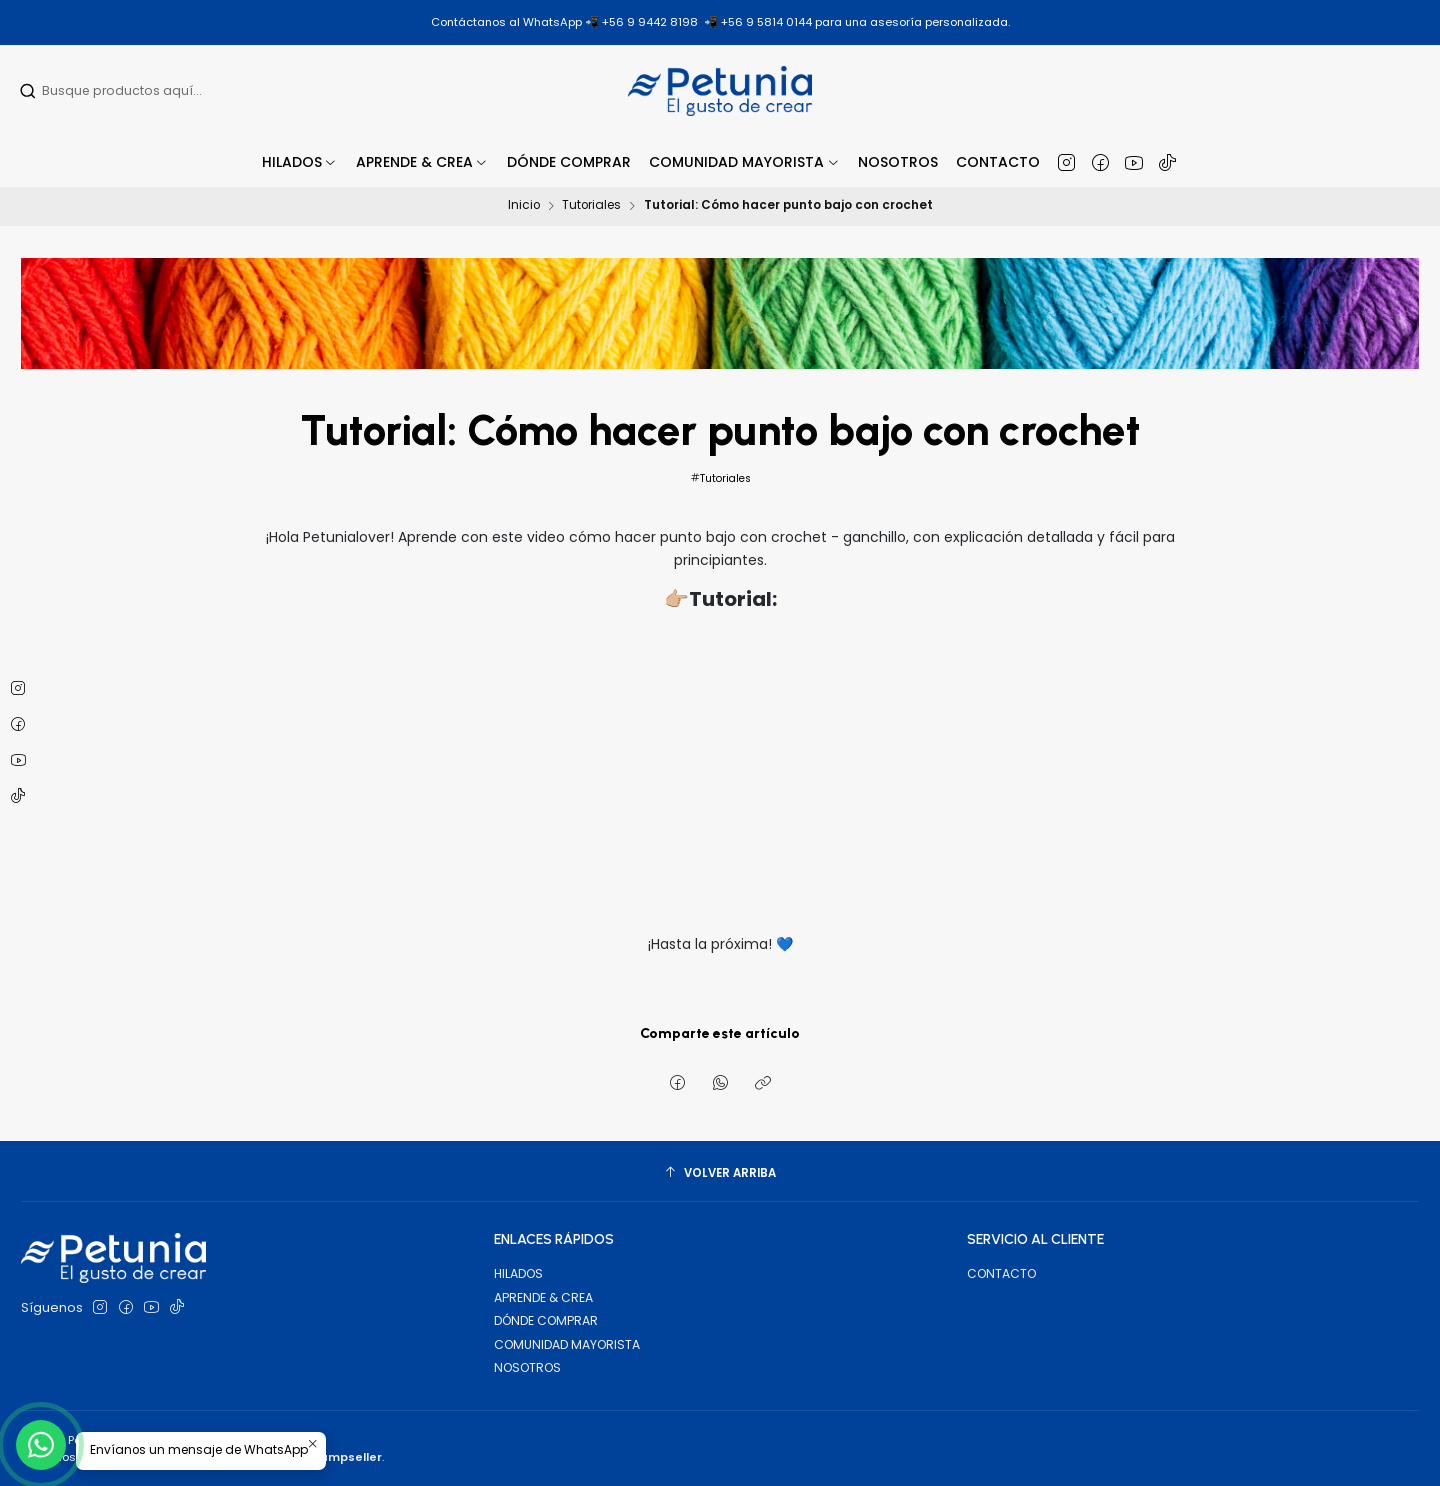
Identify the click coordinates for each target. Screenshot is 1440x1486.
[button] (422, 162)
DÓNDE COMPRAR (546, 1320)
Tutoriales (591, 206)
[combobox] (147, 91)
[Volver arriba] (720, 1174)
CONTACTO (1001, 1273)
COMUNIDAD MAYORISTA (567, 1344)
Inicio (524, 206)
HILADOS (518, 1273)
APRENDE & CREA (543, 1297)
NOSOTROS (527, 1367)
